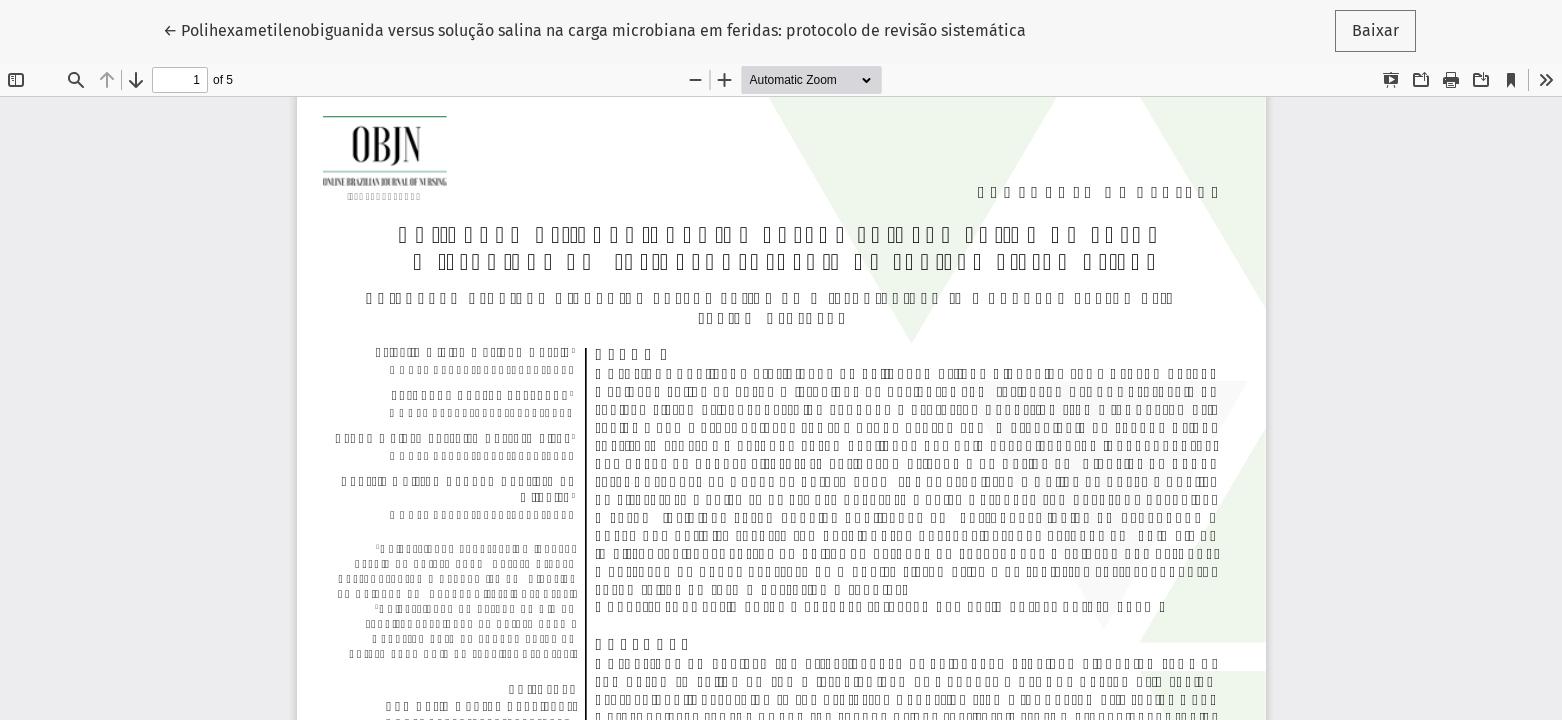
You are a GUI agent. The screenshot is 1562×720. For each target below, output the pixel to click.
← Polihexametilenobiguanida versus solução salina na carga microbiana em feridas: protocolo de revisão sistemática (594, 29)
